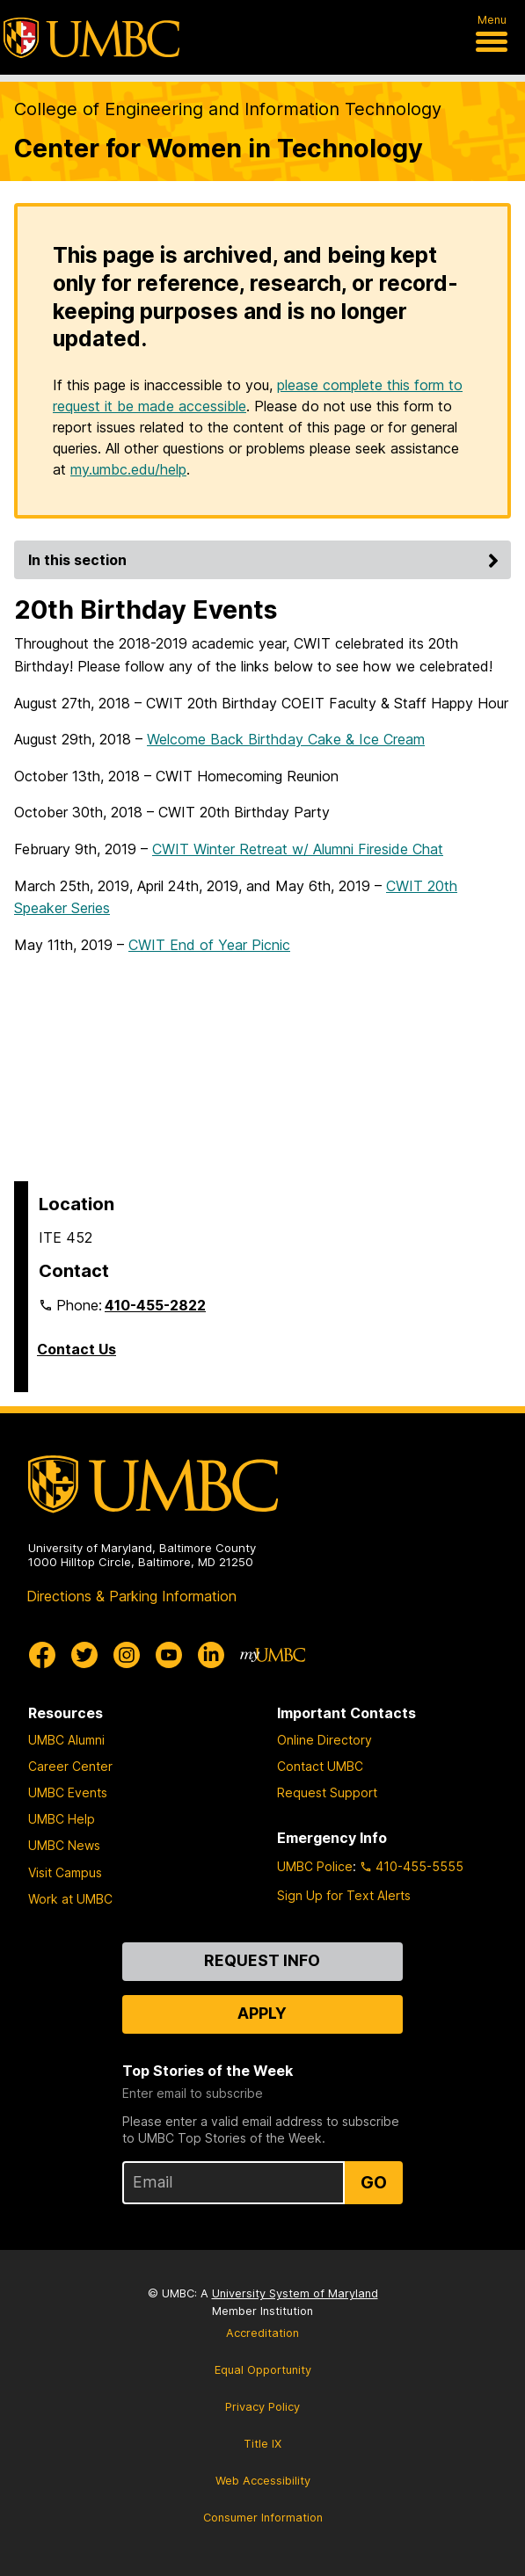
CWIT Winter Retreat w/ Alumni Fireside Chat (297, 849)
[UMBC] (91, 38)
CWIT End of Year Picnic (209, 945)
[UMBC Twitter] (84, 1655)
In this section (266, 560)
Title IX (262, 2443)
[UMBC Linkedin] (211, 1655)
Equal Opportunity (263, 2369)
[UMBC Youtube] (168, 1655)
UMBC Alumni (66, 1739)
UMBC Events (67, 1792)
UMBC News (64, 1845)
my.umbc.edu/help (128, 469)
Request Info (262, 1960)
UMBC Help (61, 1818)
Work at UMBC (70, 1898)
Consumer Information (263, 2517)
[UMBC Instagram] (126, 1655)
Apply (262, 2013)
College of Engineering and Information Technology (227, 109)
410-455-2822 (155, 1305)
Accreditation (262, 2333)
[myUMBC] (272, 1655)
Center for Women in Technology (218, 148)
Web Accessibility (262, 2480)
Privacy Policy (262, 2406)
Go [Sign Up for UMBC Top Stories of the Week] (374, 2182)
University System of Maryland (295, 2293)
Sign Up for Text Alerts (344, 1895)
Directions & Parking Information (131, 1596)
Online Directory (324, 1739)
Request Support (327, 1792)
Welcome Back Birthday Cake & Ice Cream (286, 739)
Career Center (70, 1766)
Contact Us (76, 1349)
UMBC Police (315, 1866)
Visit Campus (65, 1872)
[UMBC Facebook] (42, 1655)
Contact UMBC (320, 1766)
